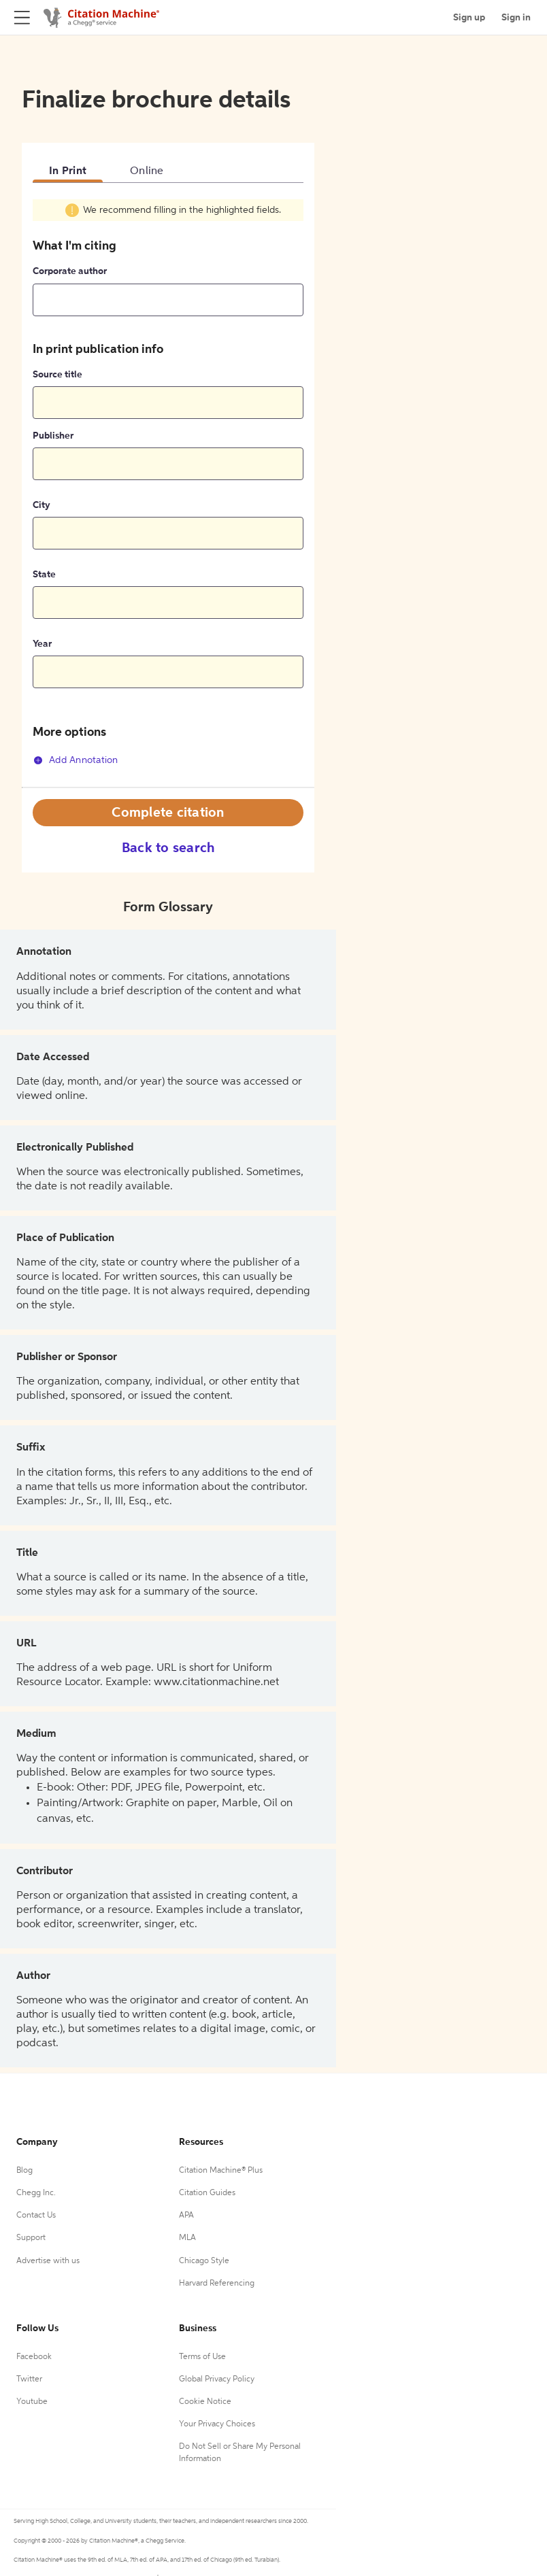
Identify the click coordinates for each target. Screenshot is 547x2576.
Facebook (34, 2357)
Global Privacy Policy (216, 2379)
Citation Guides (207, 2193)
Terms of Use (202, 2357)
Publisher (53, 436)
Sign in (516, 17)
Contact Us (36, 2215)
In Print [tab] (67, 171)
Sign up (469, 17)
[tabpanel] (168, 492)
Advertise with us (48, 2261)
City (41, 505)
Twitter (29, 2379)
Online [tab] (147, 171)
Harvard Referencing (216, 2284)
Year (42, 644)
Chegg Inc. (36, 2193)
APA (186, 2215)
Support (31, 2238)
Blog (24, 2171)
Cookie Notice (205, 2402)
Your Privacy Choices (217, 2424)
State (44, 574)
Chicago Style (204, 2261)
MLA (187, 2238)
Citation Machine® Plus (221, 2171)
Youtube (32, 2402)
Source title (57, 374)
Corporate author (70, 271)
